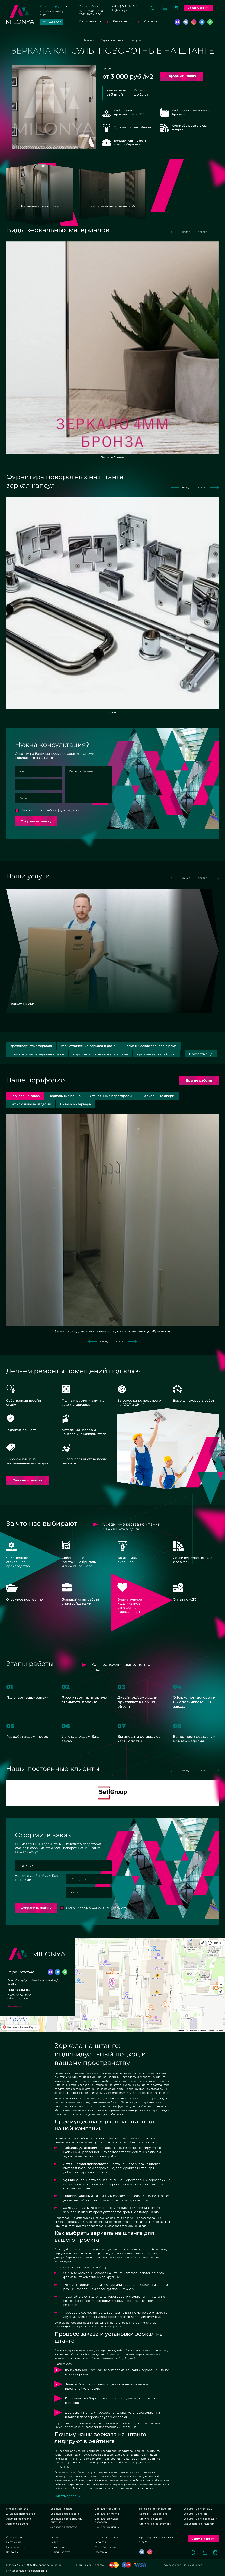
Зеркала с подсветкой (64, 2526)
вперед (208, 232)
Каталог (55, 2537)
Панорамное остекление (155, 2508)
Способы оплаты (105, 2547)
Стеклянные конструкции (155, 2523)
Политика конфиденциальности (183, 2565)
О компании (88, 21)
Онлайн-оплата (60, 2552)
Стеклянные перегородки (200, 2518)
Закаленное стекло (18, 2518)
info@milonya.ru (120, 10)
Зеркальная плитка (107, 2513)
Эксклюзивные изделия (198, 2523)
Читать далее (65, 2496)
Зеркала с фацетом (107, 2508)
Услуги (54, 2542)
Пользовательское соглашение (26, 2570)
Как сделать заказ (106, 2537)
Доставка (101, 2552)
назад (180, 232)
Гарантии (101, 2542)
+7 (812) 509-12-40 (123, 6)
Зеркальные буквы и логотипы (108, 2520)
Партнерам (13, 2542)
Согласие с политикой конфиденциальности (51, 810)
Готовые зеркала (17, 2508)
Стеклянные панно (195, 2513)
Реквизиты (14, 2006)
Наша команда (15, 2547)
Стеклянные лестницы (198, 2508)
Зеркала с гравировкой (65, 2513)
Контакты (151, 21)
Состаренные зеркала (153, 2513)
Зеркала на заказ (61, 2508)
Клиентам (120, 21)
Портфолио (58, 2547)
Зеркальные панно (107, 2526)
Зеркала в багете (17, 2523)
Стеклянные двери (151, 2518)
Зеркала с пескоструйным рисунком (67, 2520)
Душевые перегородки (21, 2513)
